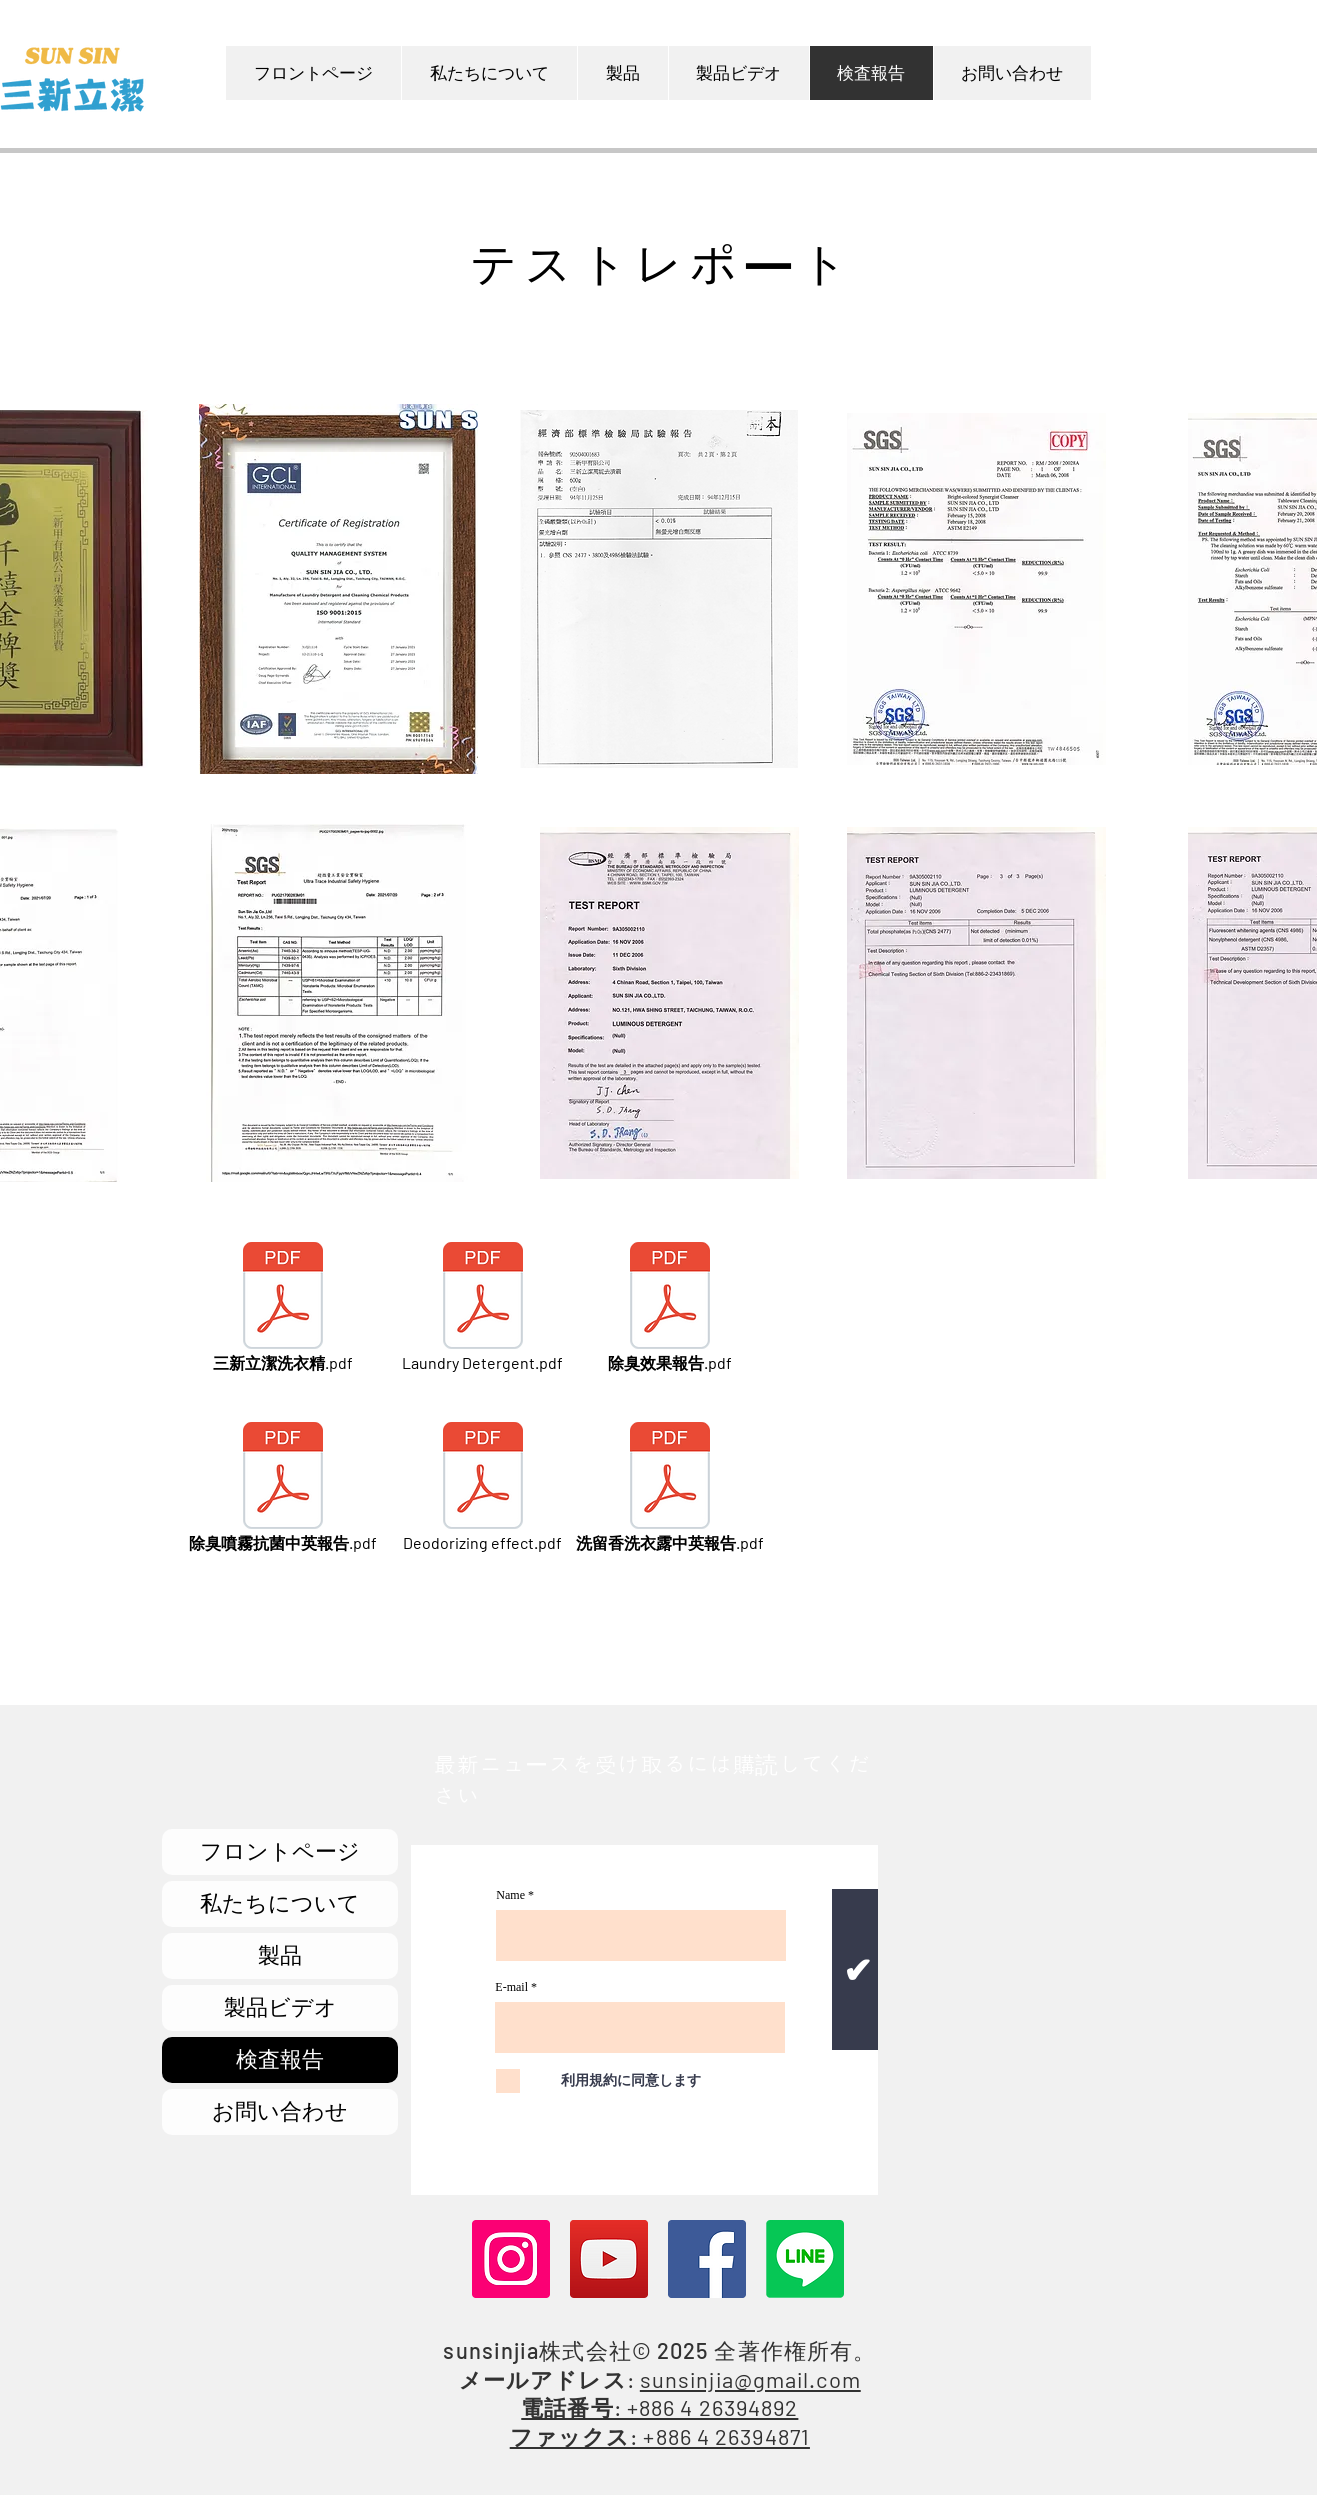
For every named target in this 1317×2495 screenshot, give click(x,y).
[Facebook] (707, 2259)
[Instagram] (511, 2259)
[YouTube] (609, 2259)
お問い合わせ (280, 2111)
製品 (280, 1955)
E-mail (511, 1987)
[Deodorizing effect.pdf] (483, 1489)
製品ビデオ (280, 2007)
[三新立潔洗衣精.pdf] (283, 1309)
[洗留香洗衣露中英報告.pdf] (670, 1489)
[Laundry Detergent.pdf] (483, 1309)
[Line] (805, 2259)
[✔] (857, 1969)
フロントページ (280, 1851)
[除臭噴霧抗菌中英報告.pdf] (283, 1489)
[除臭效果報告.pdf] (670, 1309)
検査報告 (280, 2059)
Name (510, 1895)
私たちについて (280, 1903)
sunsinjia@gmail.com (750, 2379)
